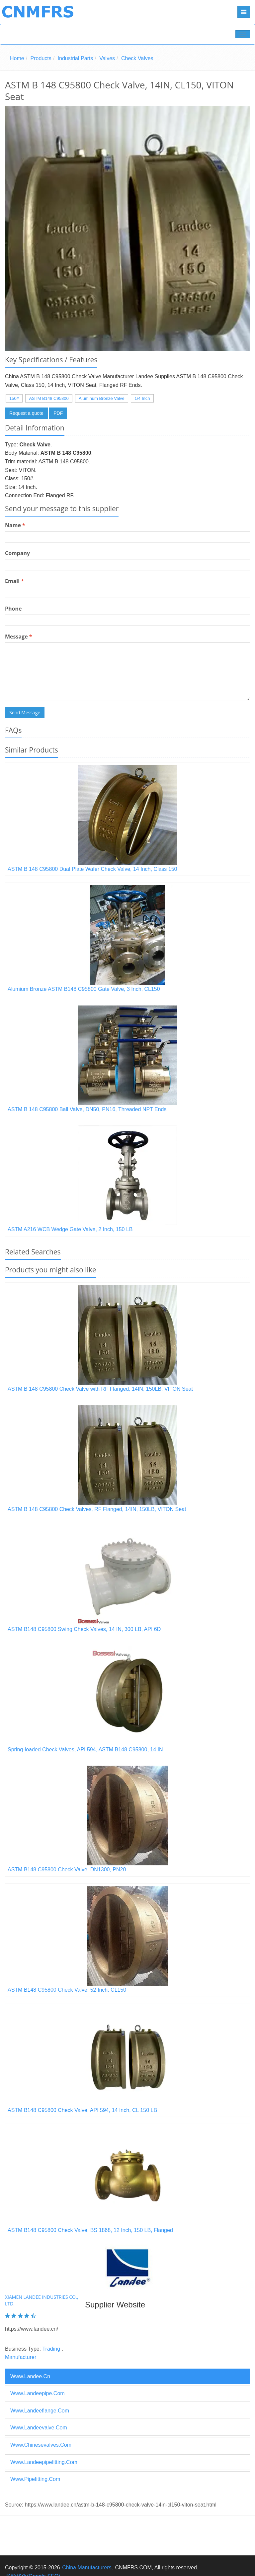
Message (18, 636)
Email (14, 581)
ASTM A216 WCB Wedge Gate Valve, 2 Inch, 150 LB (70, 1229)
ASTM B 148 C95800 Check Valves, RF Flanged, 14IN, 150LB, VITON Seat (97, 1509)
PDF (58, 413)
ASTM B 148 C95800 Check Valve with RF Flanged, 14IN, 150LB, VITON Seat (100, 1389)
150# (14, 398)
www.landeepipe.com (37, 2393)
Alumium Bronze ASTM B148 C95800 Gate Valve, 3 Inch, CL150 (84, 989)
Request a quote (26, 413)
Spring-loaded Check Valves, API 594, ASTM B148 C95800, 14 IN (85, 1749)
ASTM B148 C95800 (48, 398)
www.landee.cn (30, 2376)
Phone (13, 608)
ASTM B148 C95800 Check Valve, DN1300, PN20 (67, 1869)
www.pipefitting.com (35, 2479)
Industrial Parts (75, 58)
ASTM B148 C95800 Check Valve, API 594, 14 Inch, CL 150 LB (82, 2110)
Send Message (24, 712)
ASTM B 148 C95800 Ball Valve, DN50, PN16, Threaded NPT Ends (87, 1109)
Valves (107, 58)
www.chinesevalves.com (40, 2445)
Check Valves (137, 58)
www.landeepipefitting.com (43, 2462)
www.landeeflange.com (39, 2410)
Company (17, 553)
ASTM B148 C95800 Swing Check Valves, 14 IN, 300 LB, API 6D (84, 1629)
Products (41, 58)
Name (15, 525)
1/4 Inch (142, 398)
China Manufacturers (87, 2567)
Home (17, 58)
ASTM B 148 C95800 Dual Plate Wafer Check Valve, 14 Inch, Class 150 (92, 869)
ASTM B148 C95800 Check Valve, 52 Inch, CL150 (67, 1990)
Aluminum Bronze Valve (102, 398)
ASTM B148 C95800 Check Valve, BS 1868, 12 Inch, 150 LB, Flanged (90, 2230)
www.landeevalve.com (38, 2427)
